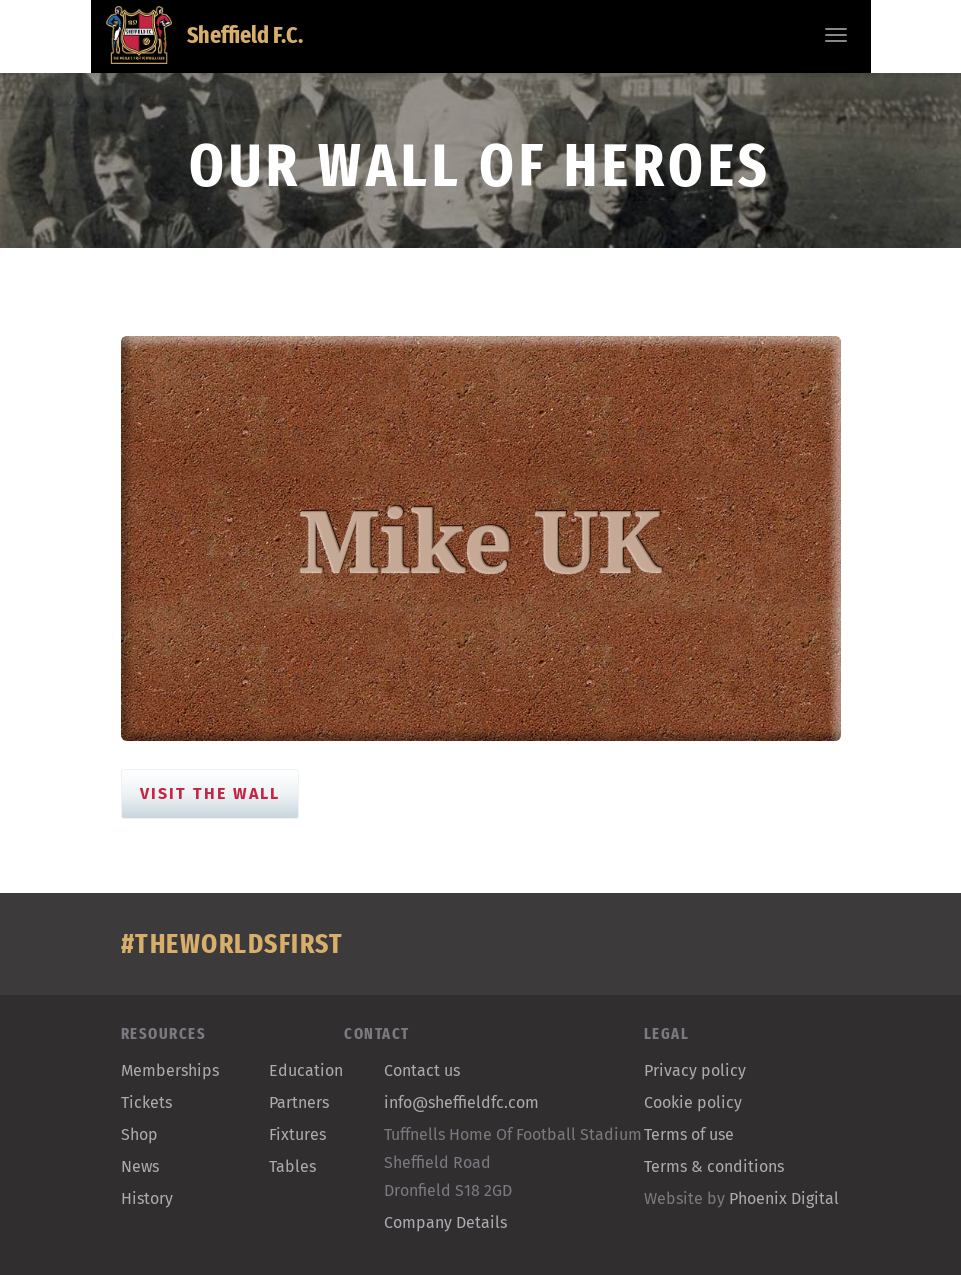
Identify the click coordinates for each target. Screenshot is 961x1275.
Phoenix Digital (784, 1198)
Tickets (146, 1102)
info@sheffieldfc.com (461, 1102)
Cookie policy (693, 1102)
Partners (299, 1102)
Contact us (422, 1070)
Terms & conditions (714, 1166)
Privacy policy (695, 1070)
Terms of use (689, 1134)
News (140, 1166)
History (147, 1198)
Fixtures (297, 1134)
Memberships (170, 1070)
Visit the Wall (210, 793)
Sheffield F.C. (205, 35)
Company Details (445, 1222)
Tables (292, 1166)
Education (306, 1070)
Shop (139, 1134)
